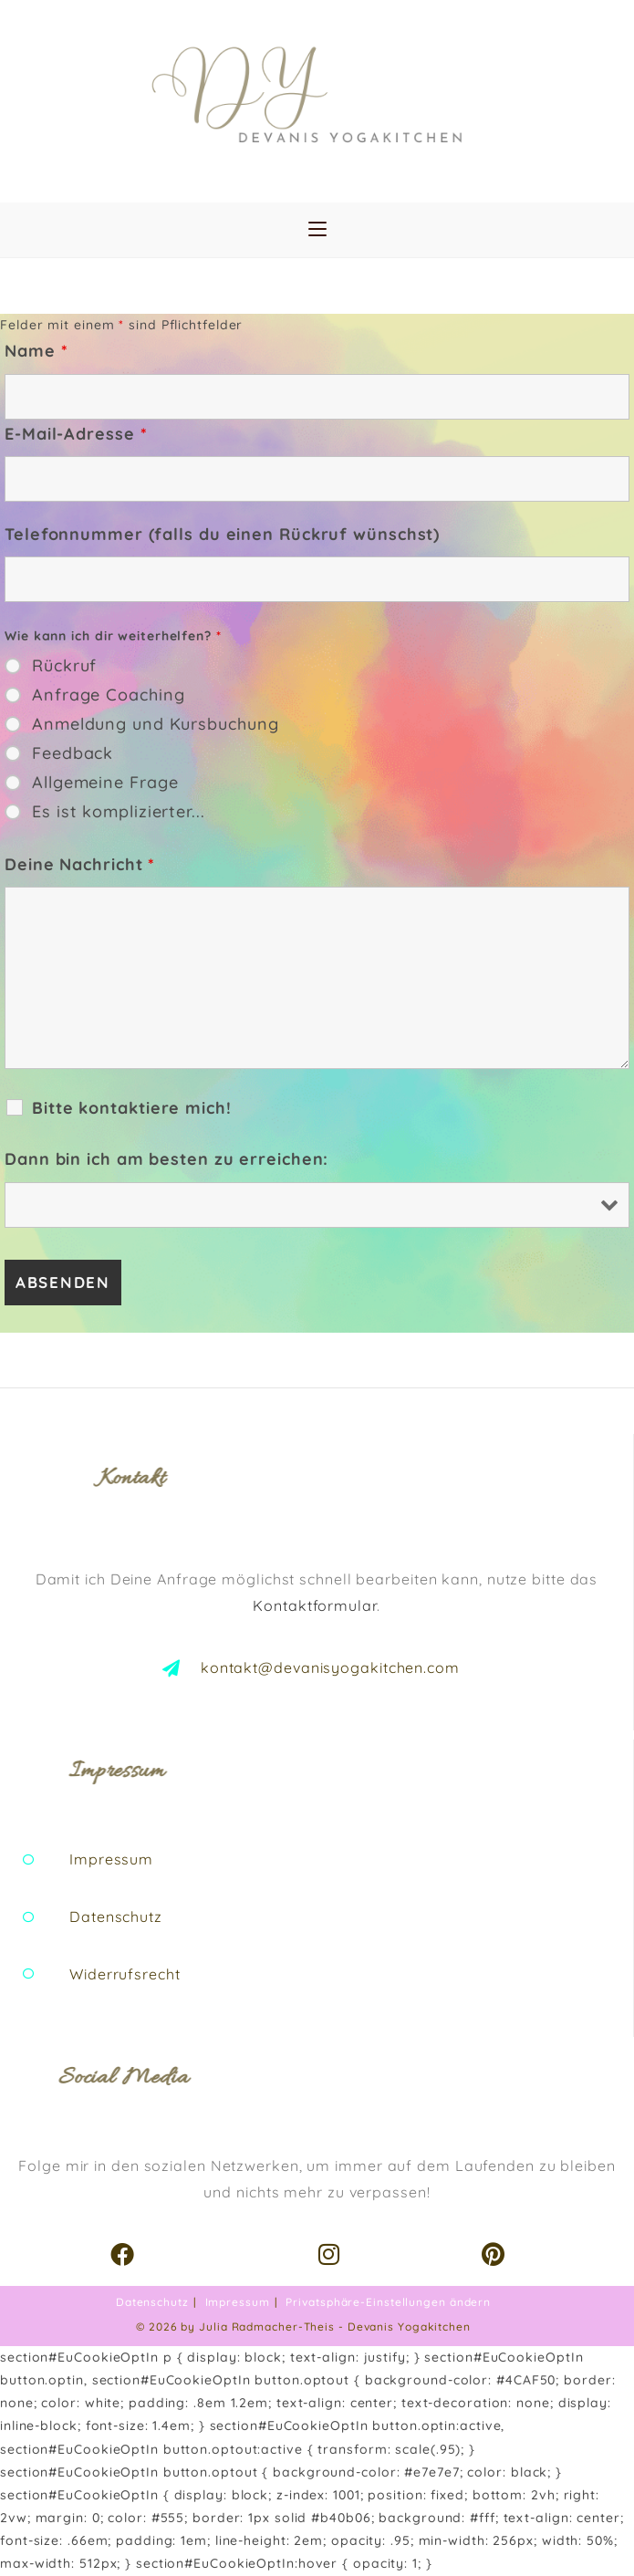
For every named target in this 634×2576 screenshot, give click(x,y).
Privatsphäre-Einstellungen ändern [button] (388, 2302)
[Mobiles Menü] (317, 230)
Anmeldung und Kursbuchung (155, 724)
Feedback (72, 753)
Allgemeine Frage (105, 783)
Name (36, 350)
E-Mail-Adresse (76, 433)
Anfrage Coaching (108, 695)
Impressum (237, 2302)
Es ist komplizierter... (118, 812)
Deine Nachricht (80, 864)
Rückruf (64, 666)
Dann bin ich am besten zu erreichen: (166, 1158)
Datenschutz (152, 2302)
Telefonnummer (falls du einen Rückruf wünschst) (222, 534)
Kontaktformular (315, 1605)
